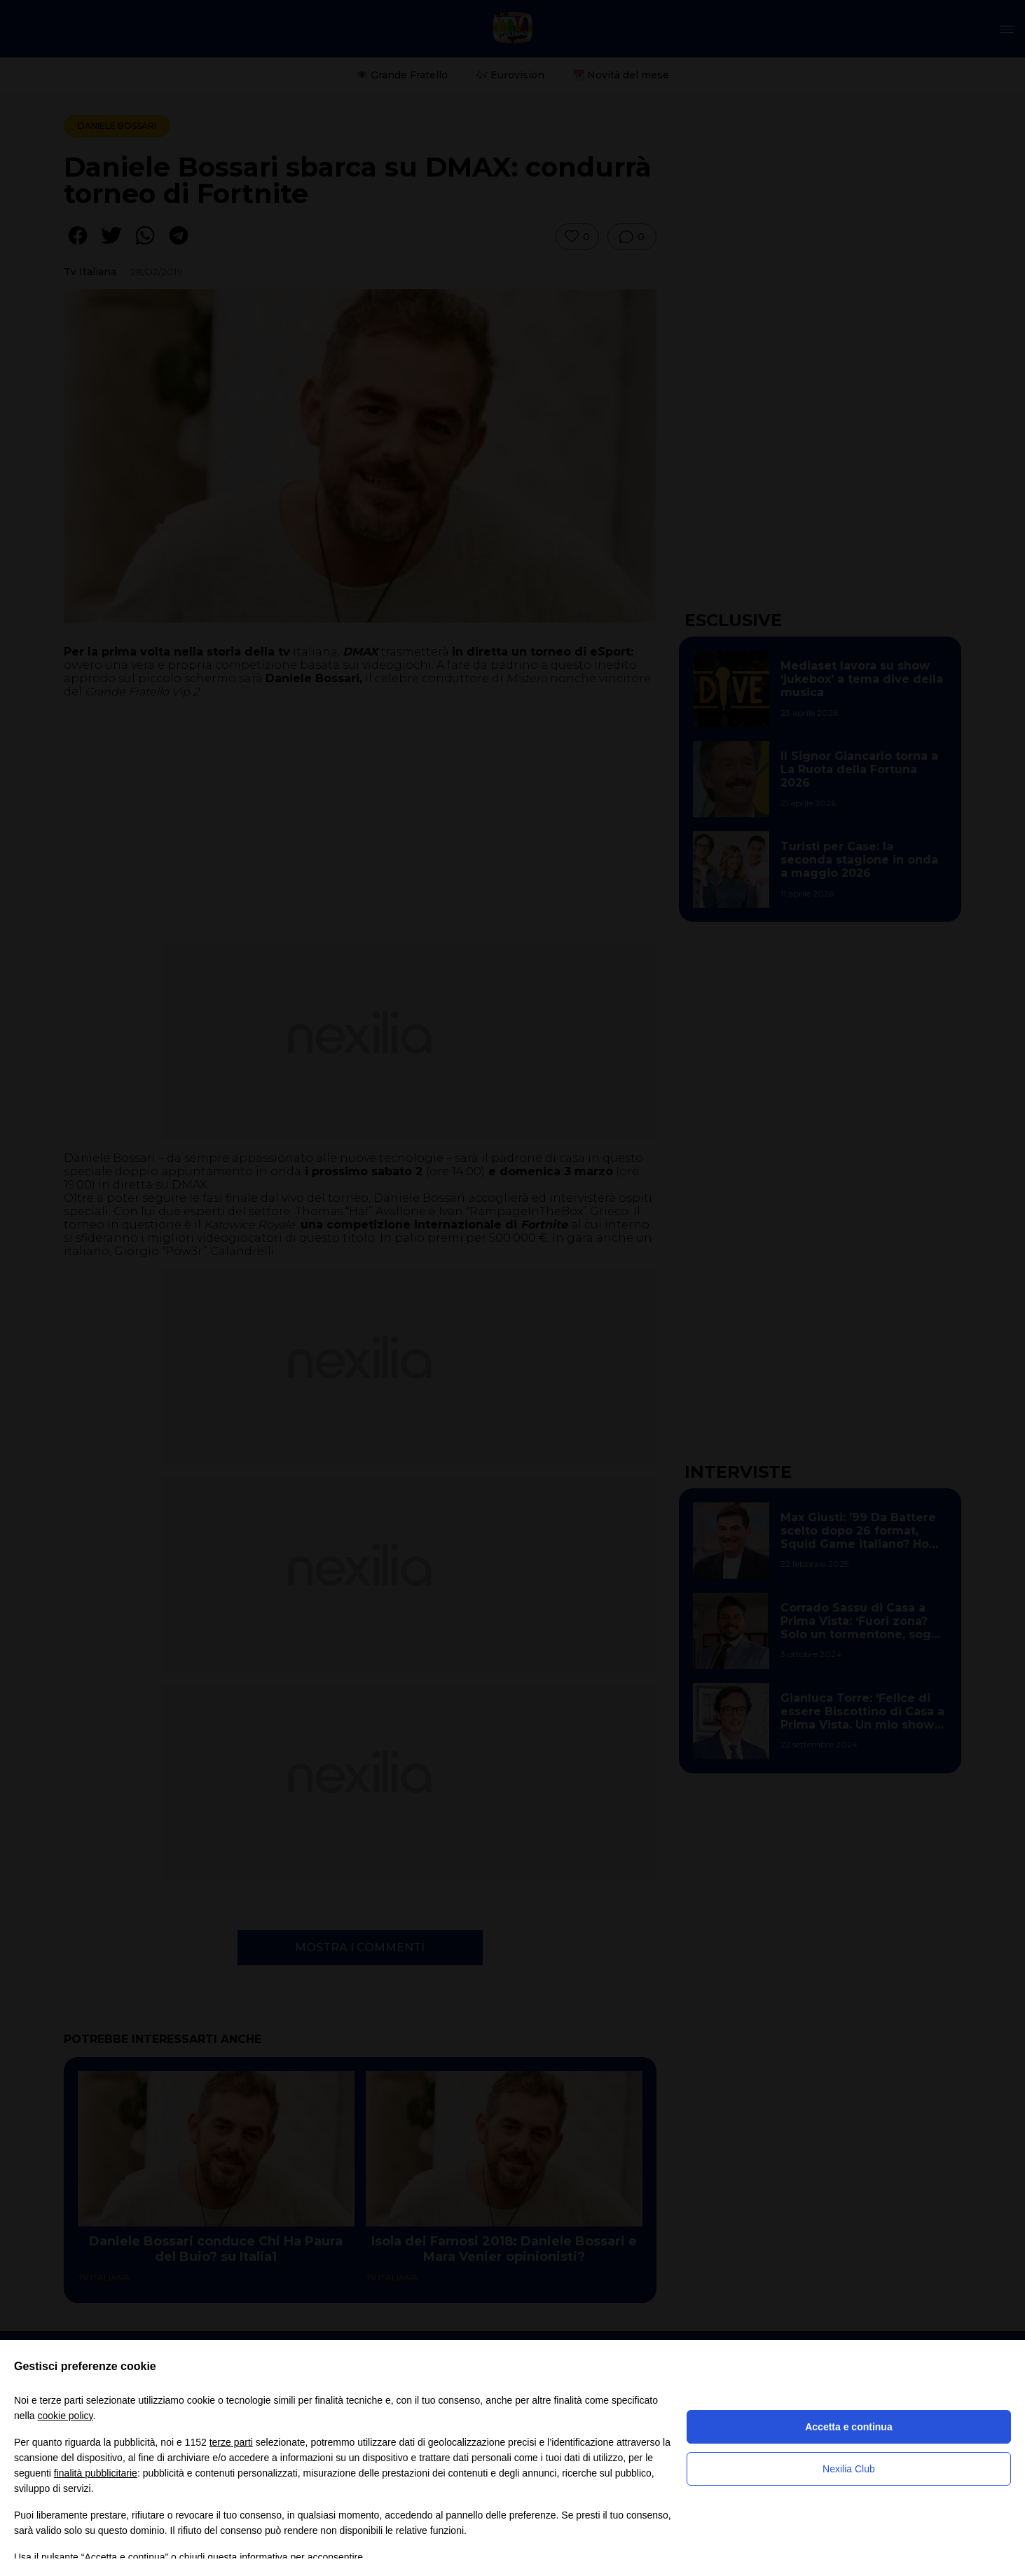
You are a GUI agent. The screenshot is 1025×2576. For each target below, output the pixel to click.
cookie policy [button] (64, 2415)
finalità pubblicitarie (95, 2473)
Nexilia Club (849, 2468)
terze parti (231, 2442)
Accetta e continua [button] (848, 2426)
